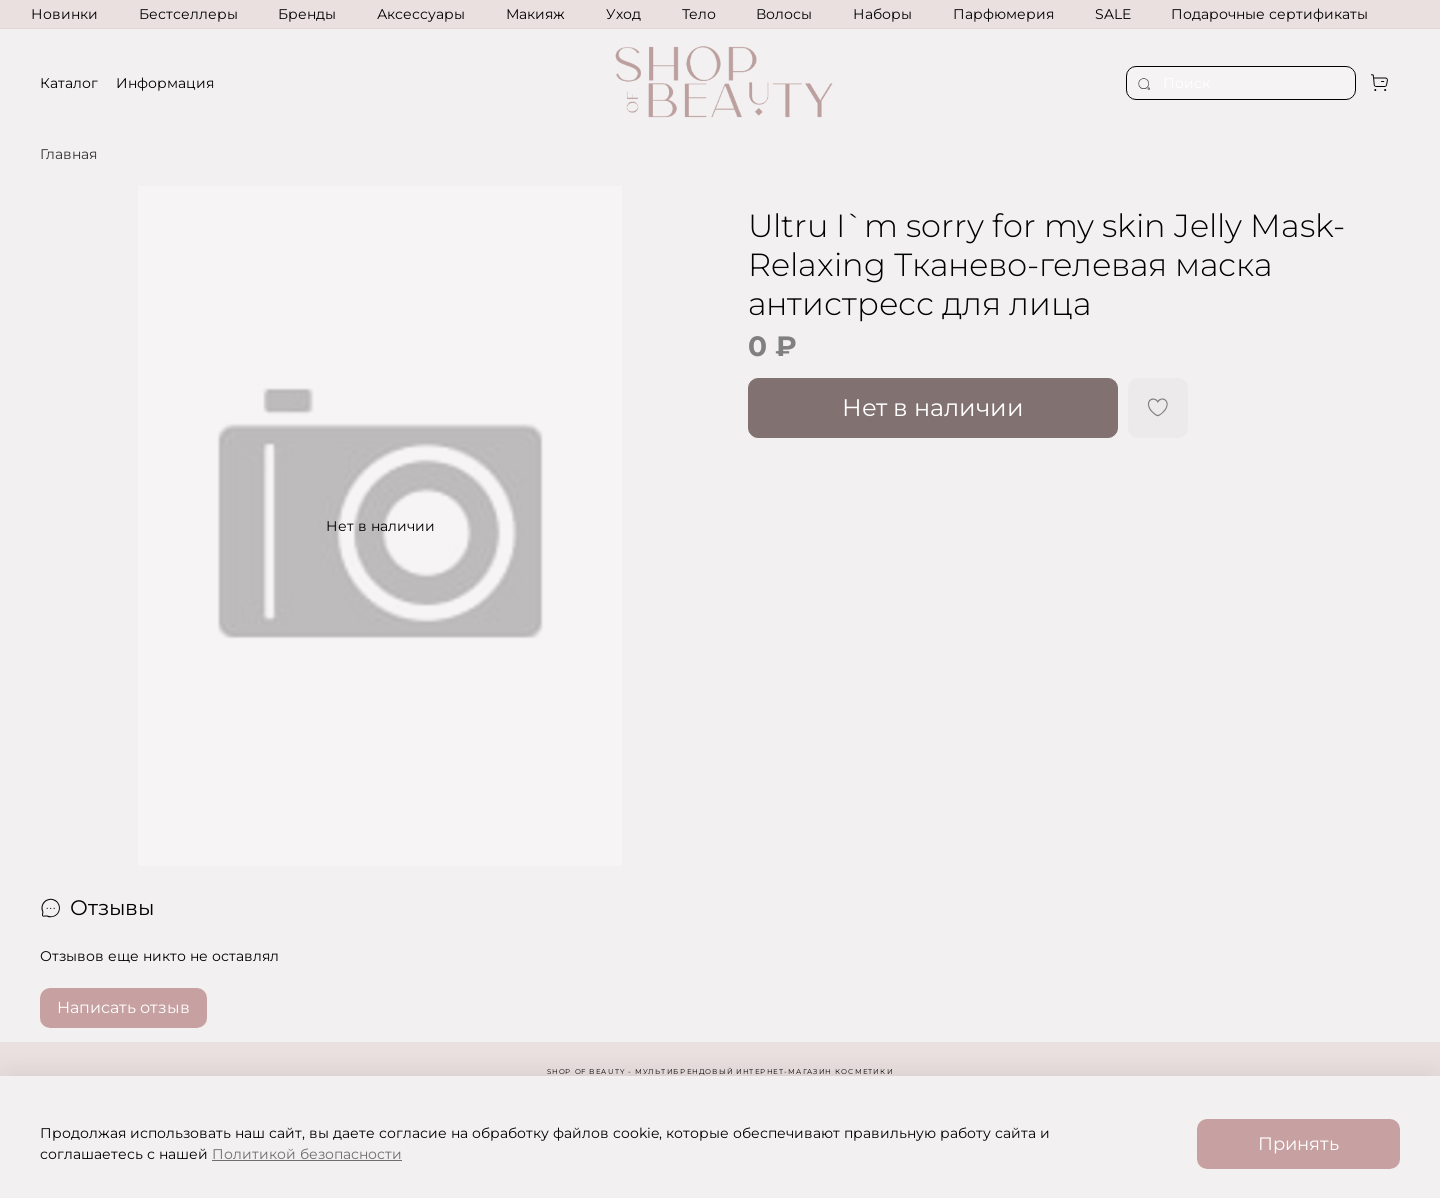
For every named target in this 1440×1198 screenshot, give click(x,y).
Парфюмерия (1003, 14)
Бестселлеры (188, 14)
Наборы (882, 14)
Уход (623, 14)
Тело (699, 14)
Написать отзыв (123, 1007)
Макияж (535, 14)
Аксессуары (421, 14)
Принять (1298, 1143)
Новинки (64, 14)
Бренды (307, 14)
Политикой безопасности (307, 1154)
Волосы (784, 14)
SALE (1113, 14)
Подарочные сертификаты (1269, 14)
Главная (68, 154)
